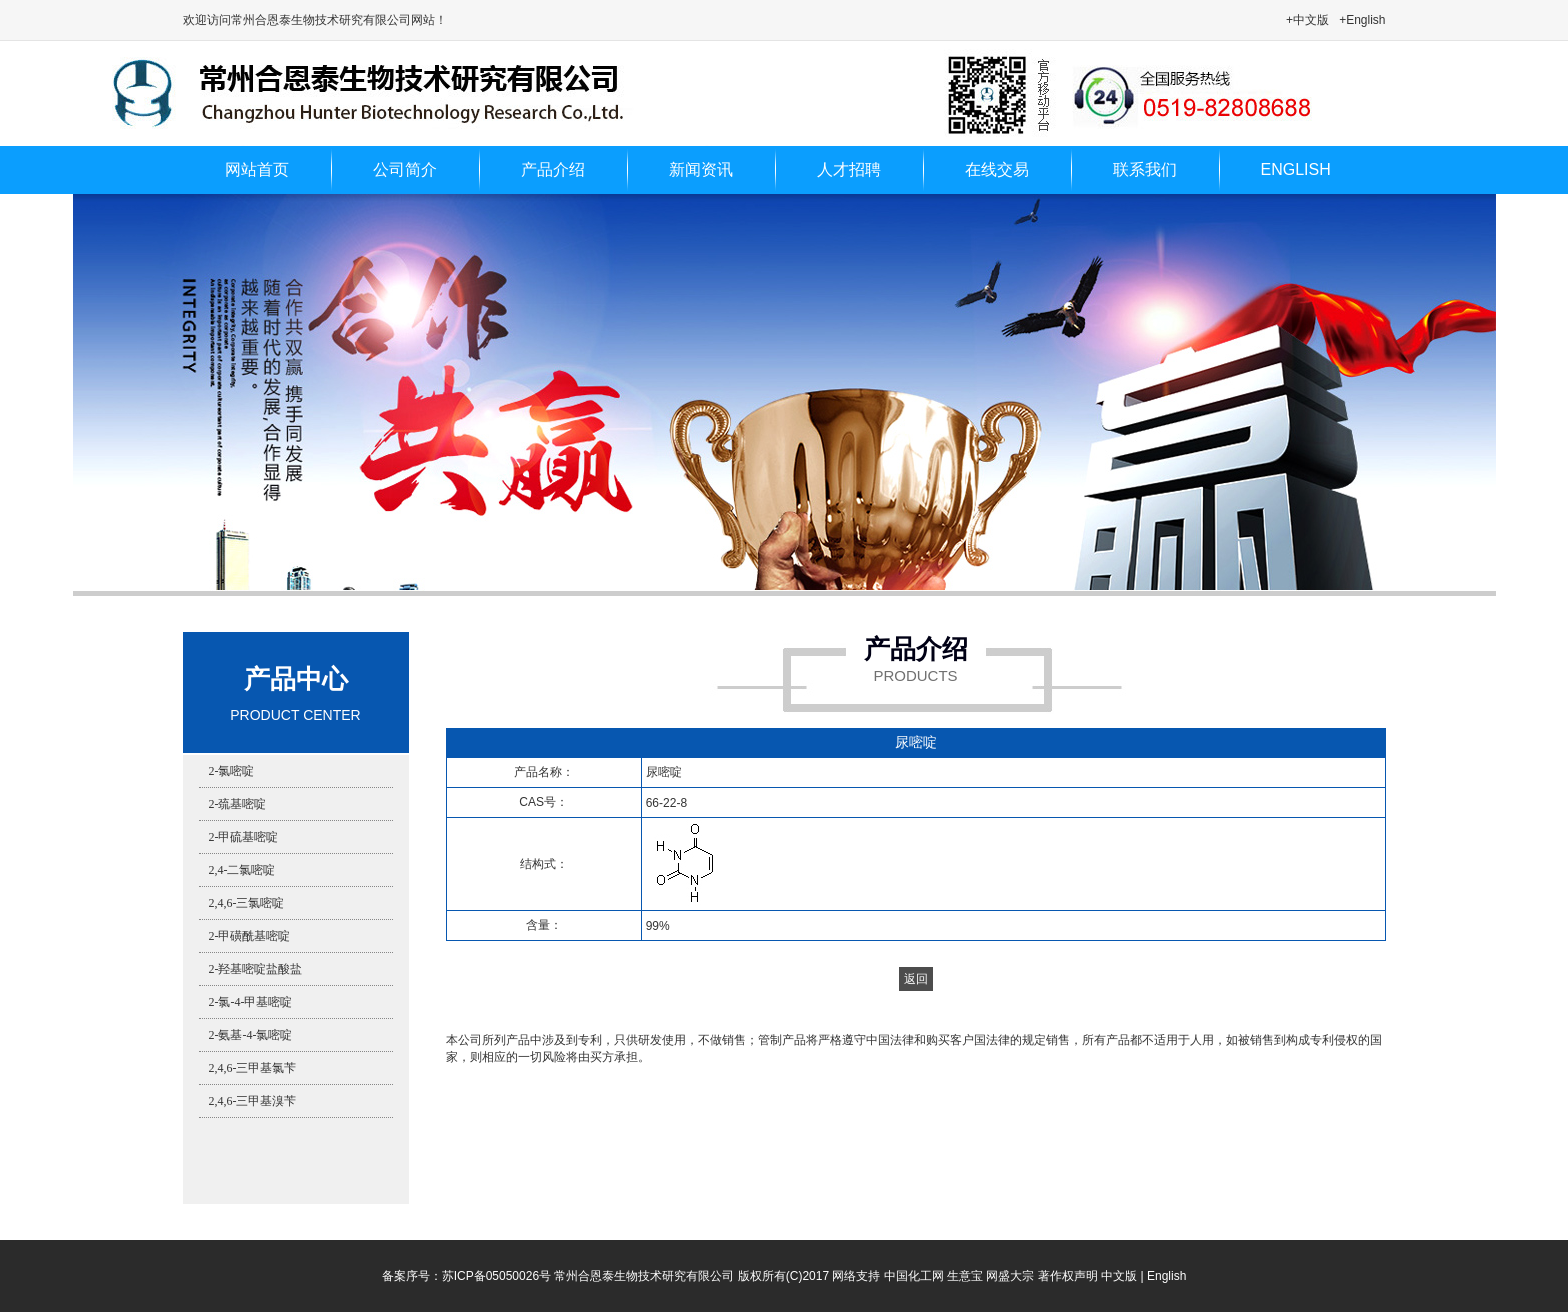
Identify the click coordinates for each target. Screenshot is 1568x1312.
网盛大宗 (1010, 1276)
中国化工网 (914, 1276)
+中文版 (1307, 20)
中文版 (1119, 1276)
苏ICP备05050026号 (496, 1276)
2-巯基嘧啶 (238, 804)
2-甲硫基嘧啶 (244, 837)
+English (1362, 20)
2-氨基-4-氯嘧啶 (251, 1035)
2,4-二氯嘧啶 (242, 870)
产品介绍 (553, 169)
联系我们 (1145, 169)
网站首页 (257, 169)
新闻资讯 (701, 169)
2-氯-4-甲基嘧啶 (251, 1002)
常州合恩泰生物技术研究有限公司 (644, 1276)
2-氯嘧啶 (232, 771)
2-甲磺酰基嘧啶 (250, 936)
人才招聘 (849, 169)
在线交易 (997, 169)
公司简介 (405, 169)
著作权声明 (1068, 1276)
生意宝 (965, 1276)
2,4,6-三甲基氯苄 (253, 1068)
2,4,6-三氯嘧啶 (247, 903)
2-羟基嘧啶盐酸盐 (256, 969)
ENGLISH (1296, 169)
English (1166, 1276)
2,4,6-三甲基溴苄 (253, 1101)
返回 (916, 979)
